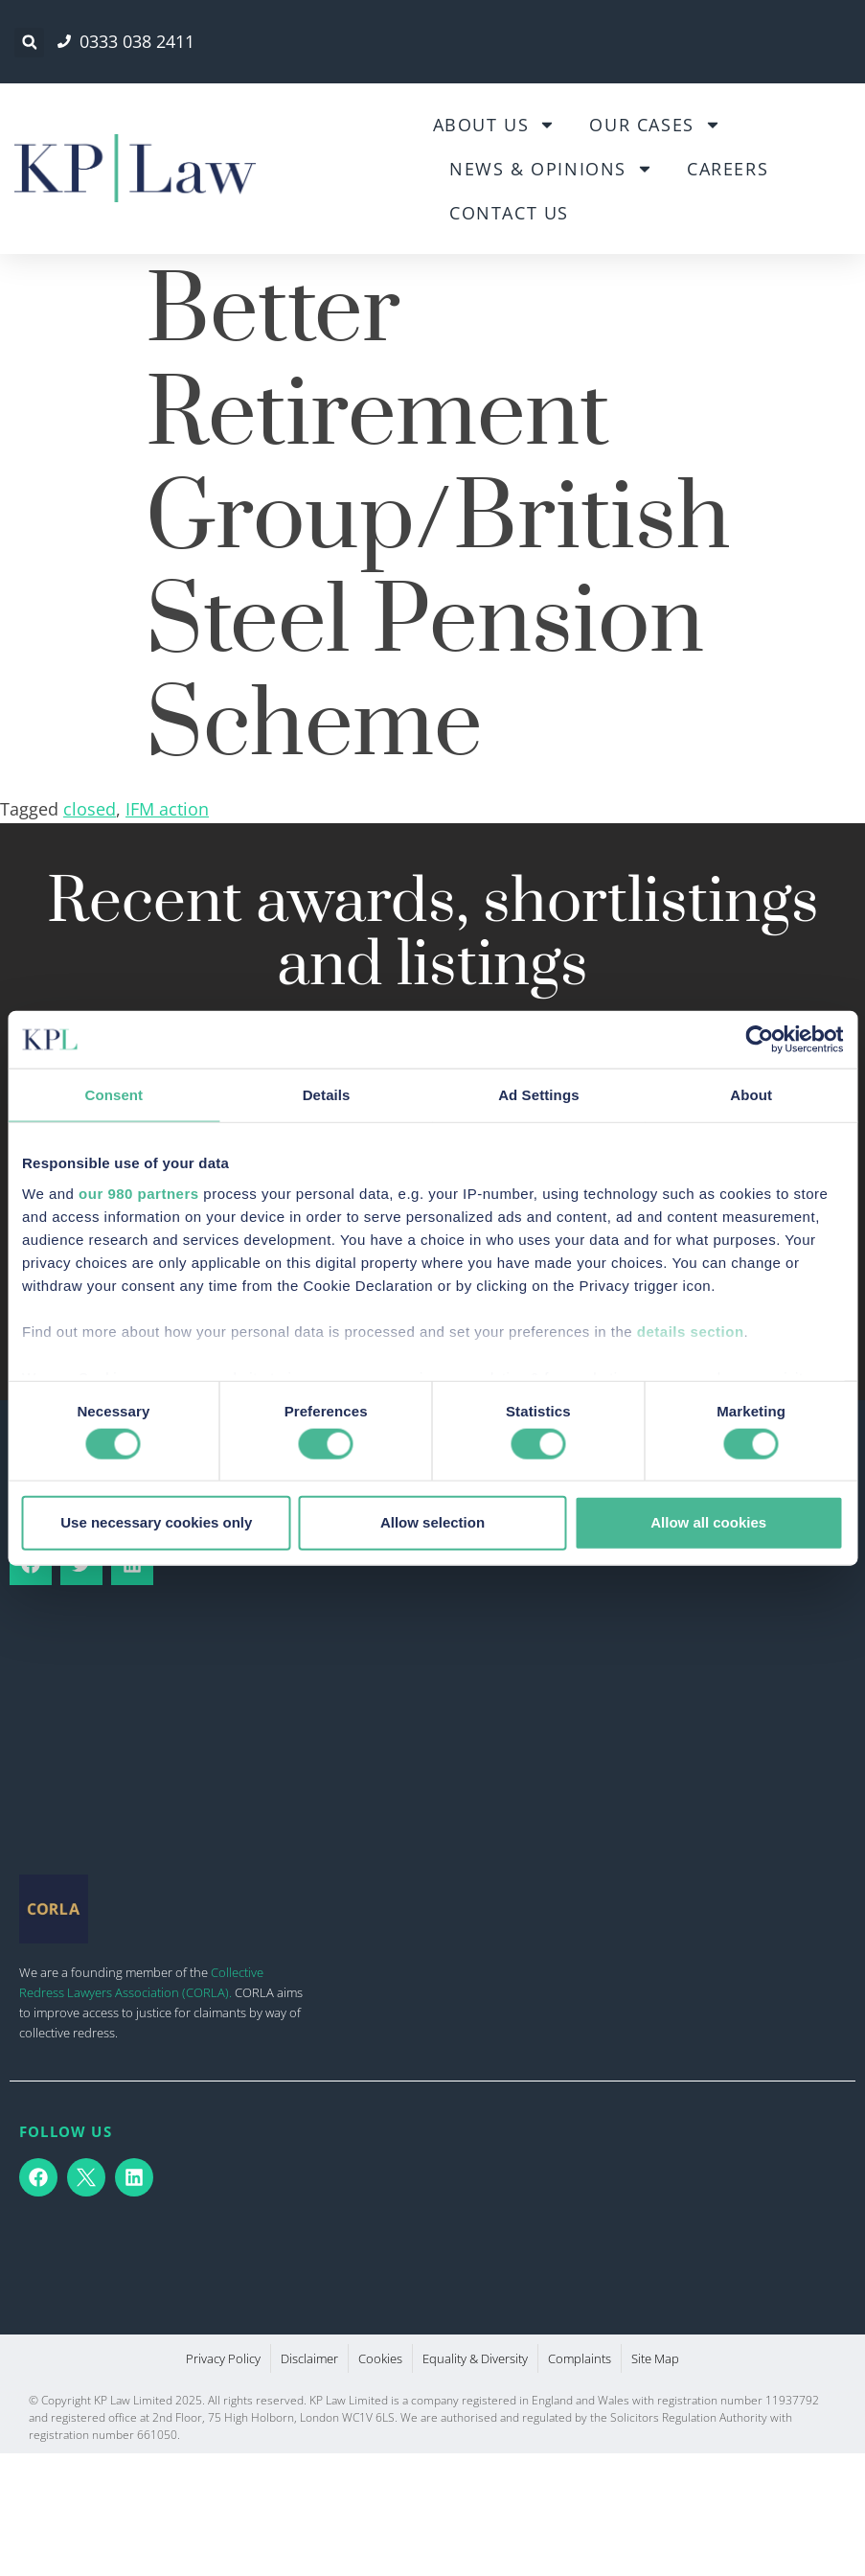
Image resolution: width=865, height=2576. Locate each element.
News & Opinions (551, 168)
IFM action (167, 808)
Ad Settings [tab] (538, 1095)
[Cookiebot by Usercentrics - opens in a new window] (759, 1039)
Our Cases (654, 124)
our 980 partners (139, 1192)
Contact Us (509, 212)
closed (89, 808)
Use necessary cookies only (156, 1522)
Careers (727, 168)
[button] (29, 43)
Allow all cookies (708, 1522)
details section (690, 1330)
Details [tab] (327, 1095)
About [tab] (751, 1095)
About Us (495, 124)
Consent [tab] (114, 1095)
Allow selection (432, 1522)
